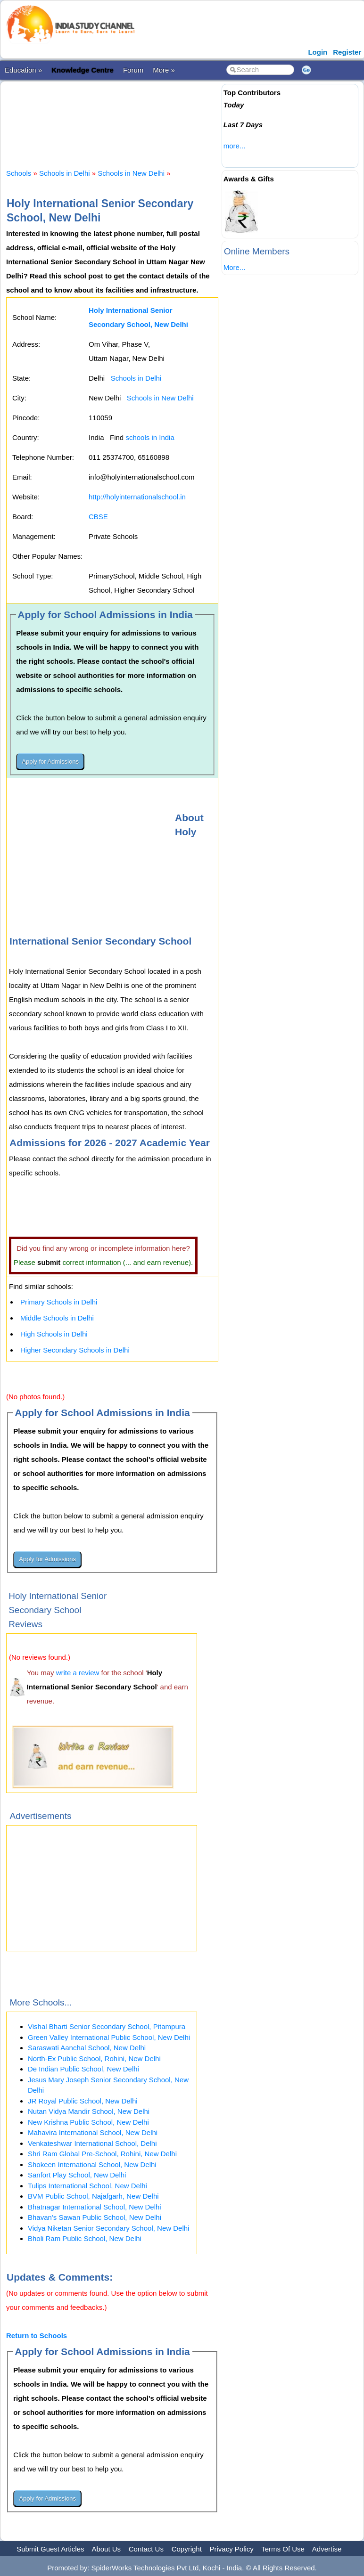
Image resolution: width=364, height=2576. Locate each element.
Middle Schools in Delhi (57, 1318)
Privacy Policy (232, 2549)
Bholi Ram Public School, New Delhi (84, 2238)
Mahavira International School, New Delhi (92, 2132)
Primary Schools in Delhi (58, 1302)
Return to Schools (36, 2335)
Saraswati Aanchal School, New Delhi (87, 2048)
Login (317, 52)
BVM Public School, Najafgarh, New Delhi (93, 2196)
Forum (133, 70)
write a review (77, 1673)
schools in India (149, 437)
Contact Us (146, 2549)
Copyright (187, 2549)
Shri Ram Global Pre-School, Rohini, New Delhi (102, 2154)
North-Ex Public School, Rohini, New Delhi (94, 2058)
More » (164, 70)
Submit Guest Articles (50, 2549)
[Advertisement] (177, 117)
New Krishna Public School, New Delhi (88, 2122)
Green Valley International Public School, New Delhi (109, 2037)
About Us (106, 2549)
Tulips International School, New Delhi (87, 2186)
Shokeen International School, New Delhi (92, 2164)
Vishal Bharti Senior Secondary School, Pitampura (106, 2026)
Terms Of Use (283, 2549)
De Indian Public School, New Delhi (83, 2069)
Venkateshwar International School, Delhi (92, 2143)
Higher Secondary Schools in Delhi (75, 1350)
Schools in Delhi (64, 173)
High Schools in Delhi (54, 1334)
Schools (18, 173)
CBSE (98, 517)
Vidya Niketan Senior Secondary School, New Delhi (108, 2228)
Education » (23, 70)
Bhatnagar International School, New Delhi (94, 2207)
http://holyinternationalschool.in (137, 497)
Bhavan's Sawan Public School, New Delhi (94, 2217)
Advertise (327, 2549)
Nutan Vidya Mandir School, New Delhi (88, 2111)
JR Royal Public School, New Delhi (83, 2101)
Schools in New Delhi (131, 173)
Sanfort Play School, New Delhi (77, 2175)
